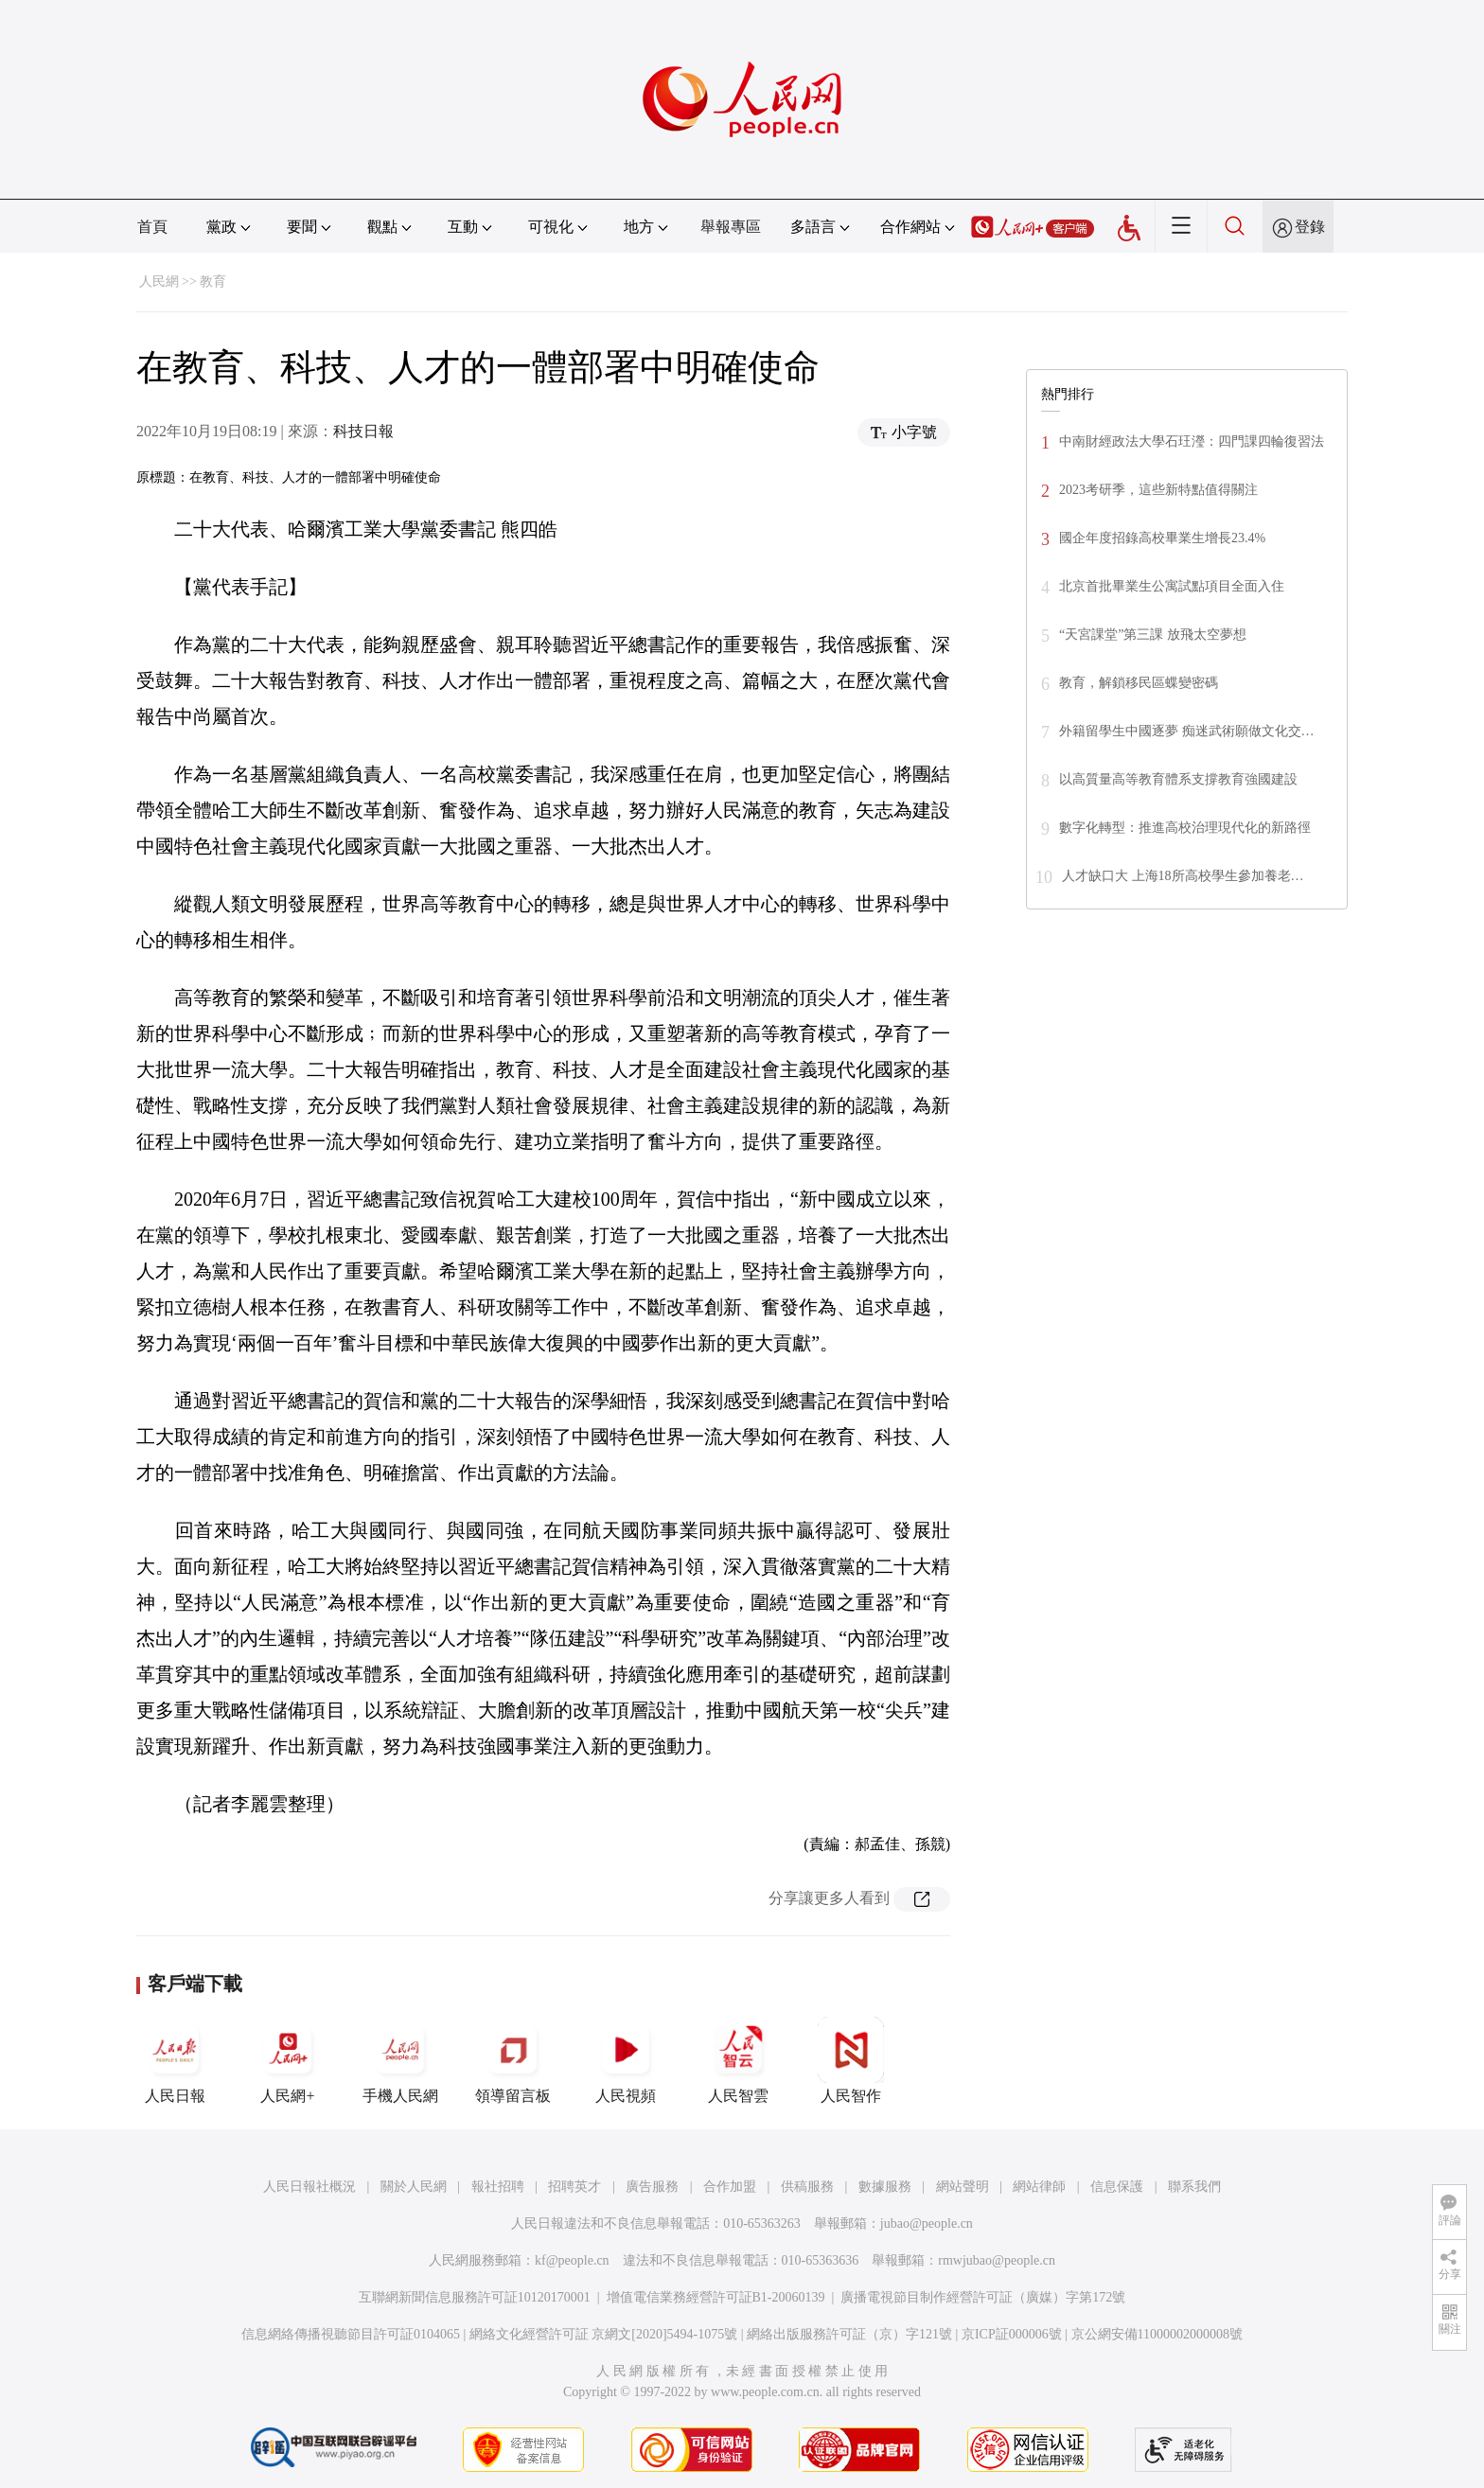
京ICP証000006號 (1012, 2334)
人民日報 (175, 2060)
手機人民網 (400, 2060)
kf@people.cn (572, 2260)
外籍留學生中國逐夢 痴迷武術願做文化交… (1187, 731)
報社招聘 (497, 2186)
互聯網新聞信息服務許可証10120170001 (475, 2297)
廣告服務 (652, 2186)
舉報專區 (730, 227)
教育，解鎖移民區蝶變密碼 (1138, 683)
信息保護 (1116, 2186)
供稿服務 (807, 2186)
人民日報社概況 (309, 2186)
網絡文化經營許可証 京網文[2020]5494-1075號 (603, 2334)
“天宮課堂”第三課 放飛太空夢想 (1152, 634)
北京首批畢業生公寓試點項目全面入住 (1171, 586)
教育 (213, 281)
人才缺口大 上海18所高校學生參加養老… (1183, 876)
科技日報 (363, 431)
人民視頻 (625, 2060)
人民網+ (288, 2060)
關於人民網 (413, 2186)
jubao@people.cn (926, 2223)
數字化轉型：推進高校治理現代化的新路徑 (1185, 828)
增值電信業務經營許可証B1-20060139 (716, 2297)
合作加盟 (729, 2186)
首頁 (152, 227)
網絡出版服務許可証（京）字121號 (849, 2334)
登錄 (1310, 227)
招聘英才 (574, 2186)
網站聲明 (962, 2186)
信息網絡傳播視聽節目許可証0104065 (350, 2334)
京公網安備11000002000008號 (1157, 2334)
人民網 (159, 281)
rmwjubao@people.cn (996, 2260)
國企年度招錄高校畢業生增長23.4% (1162, 538)
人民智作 (851, 2060)
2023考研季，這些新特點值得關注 (1158, 490)
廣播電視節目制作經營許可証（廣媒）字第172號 (982, 2297)
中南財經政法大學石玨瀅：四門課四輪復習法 (1191, 441)
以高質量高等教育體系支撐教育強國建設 (1178, 779)
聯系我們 (1194, 2186)
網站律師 (1039, 2186)
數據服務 (884, 2186)
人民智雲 (738, 2060)
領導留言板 (513, 2060)
